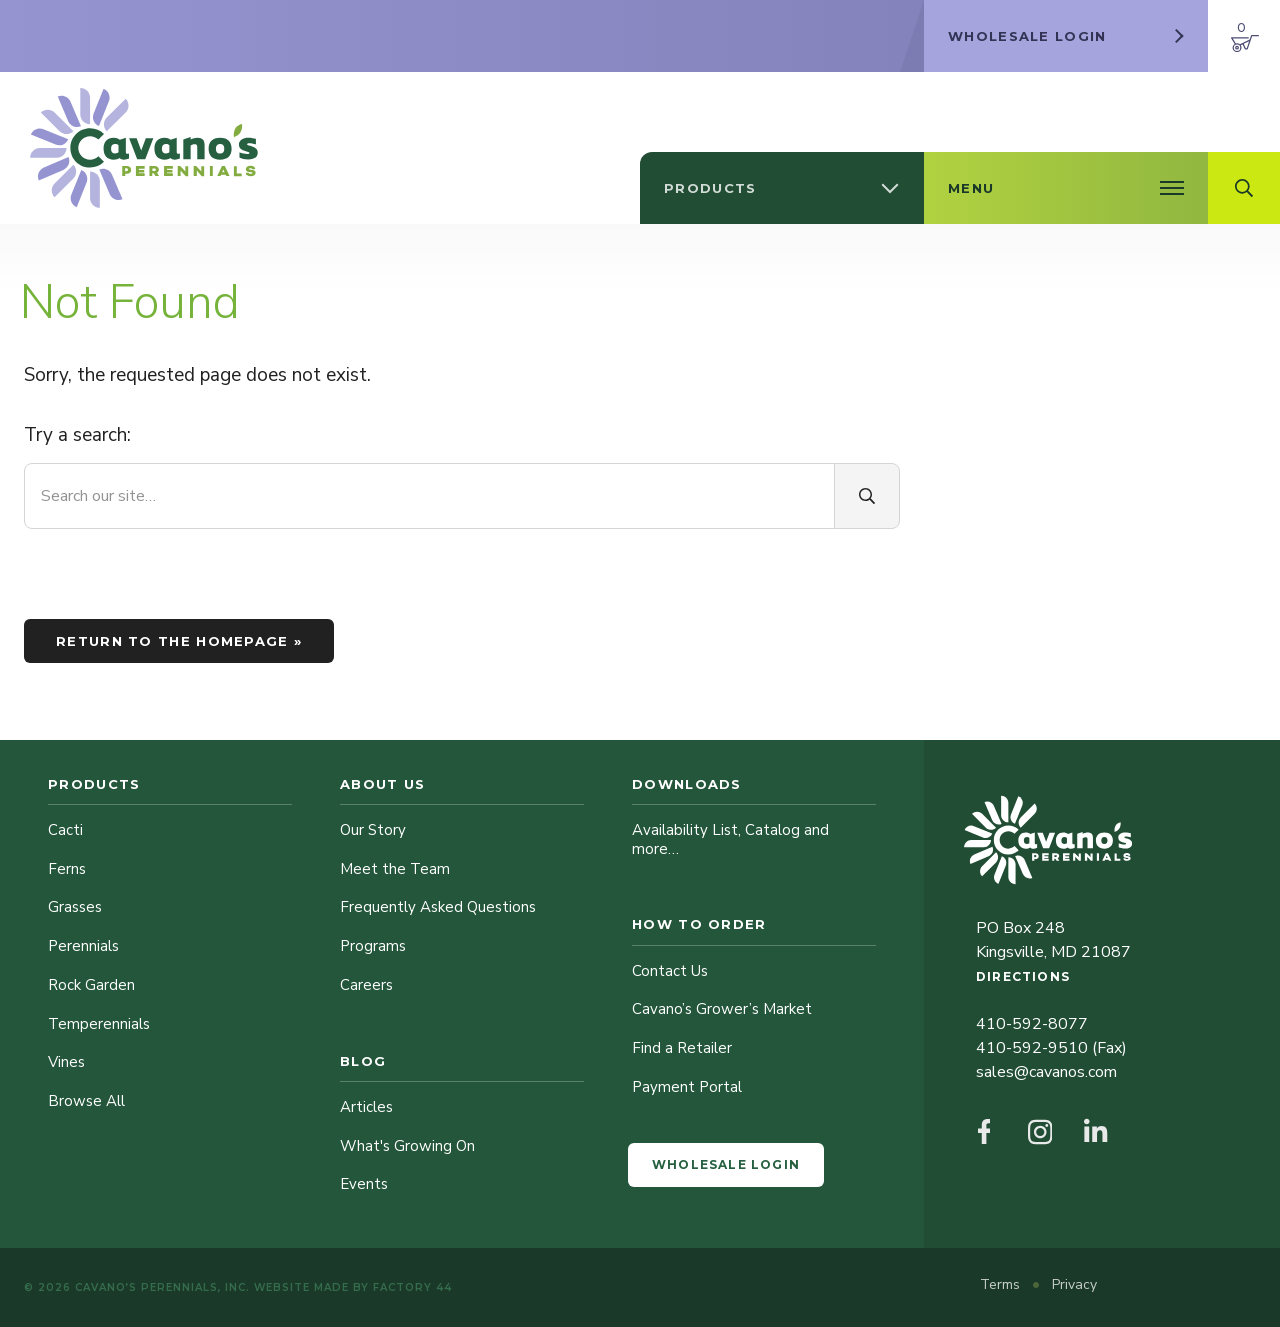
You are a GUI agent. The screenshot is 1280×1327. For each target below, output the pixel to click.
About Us (382, 784)
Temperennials (99, 1024)
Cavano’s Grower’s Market (722, 1009)
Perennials (83, 946)
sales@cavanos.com (1046, 1072)
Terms (1002, 1284)
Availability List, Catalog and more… (730, 839)
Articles (366, 1107)
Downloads (687, 784)
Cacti (65, 830)
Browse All (86, 1101)
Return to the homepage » (179, 641)
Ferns (67, 869)
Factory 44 (412, 1287)
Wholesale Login (726, 1164)
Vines (66, 1062)
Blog (363, 1061)
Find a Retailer (682, 1048)
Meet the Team (395, 869)
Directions (1023, 976)
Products (94, 784)
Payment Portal (687, 1087)
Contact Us (670, 971)
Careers (366, 985)
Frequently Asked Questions (438, 907)
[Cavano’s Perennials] (144, 148)
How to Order (699, 924)
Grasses (75, 907)
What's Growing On (407, 1146)
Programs (373, 946)
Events (364, 1184)
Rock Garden (91, 985)
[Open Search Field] (1244, 188)
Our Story (373, 830)
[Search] (867, 496)
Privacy (1074, 1284)
